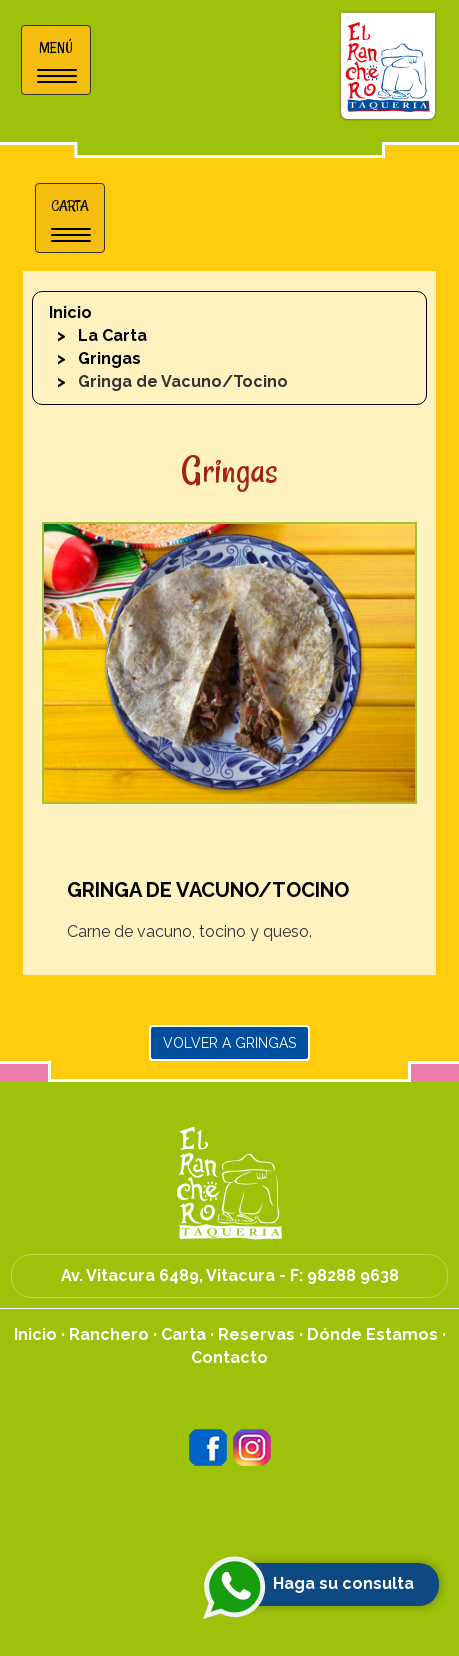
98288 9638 (353, 1275)
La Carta (112, 335)
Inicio (70, 312)
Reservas (256, 1334)
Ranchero (109, 1334)
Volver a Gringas (229, 1043)
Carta (183, 1334)
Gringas (109, 358)
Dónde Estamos (372, 1334)
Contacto (229, 1357)
